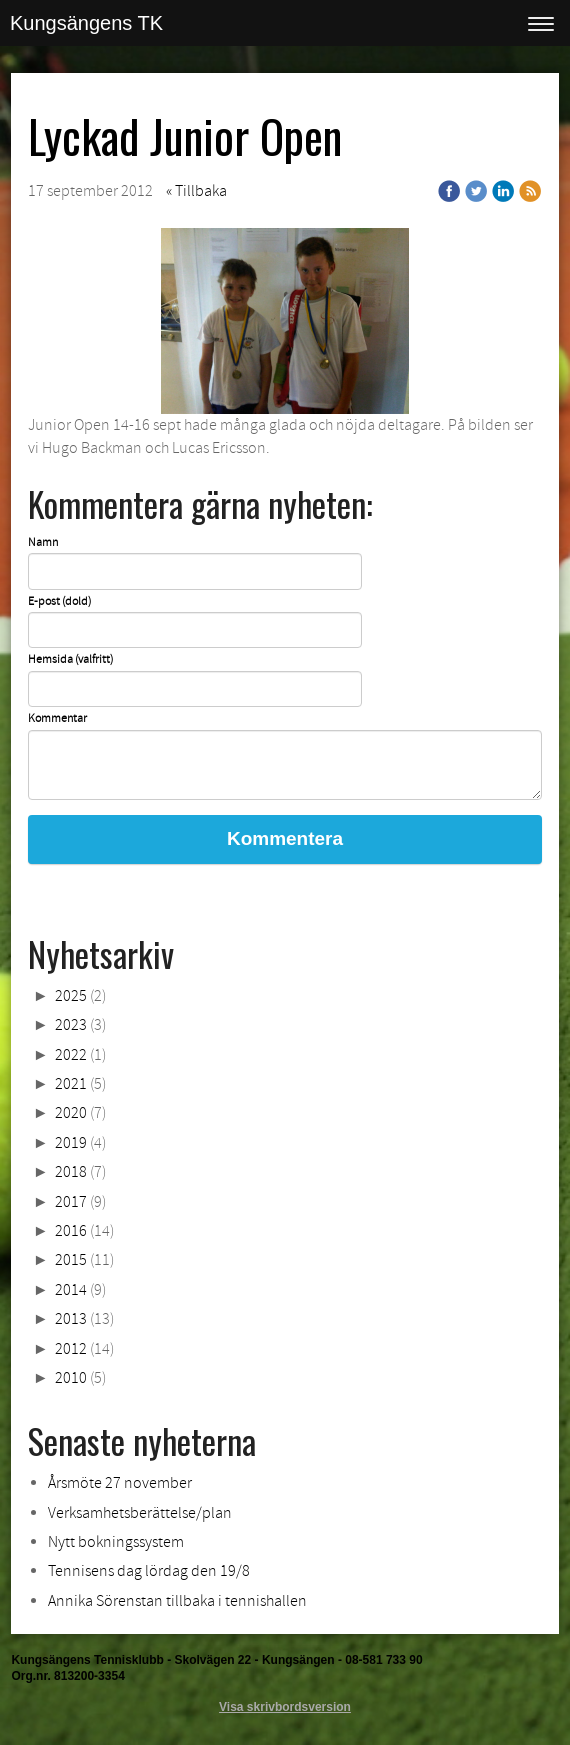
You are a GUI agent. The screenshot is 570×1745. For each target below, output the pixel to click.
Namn (43, 543)
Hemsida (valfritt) (70, 660)
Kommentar (57, 719)
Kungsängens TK (86, 23)
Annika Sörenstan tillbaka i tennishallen (177, 1601)
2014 (71, 1290)
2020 (71, 1113)
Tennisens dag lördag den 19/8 (149, 1571)
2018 (71, 1172)
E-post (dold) (59, 602)
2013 (71, 1319)
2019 (71, 1143)
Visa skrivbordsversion (285, 1707)
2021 (71, 1084)
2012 (71, 1349)
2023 (71, 1025)
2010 (71, 1378)
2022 (71, 1055)
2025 (71, 996)
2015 (71, 1260)
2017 (71, 1202)
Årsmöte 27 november (120, 1483)
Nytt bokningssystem (116, 1542)
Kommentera (285, 838)
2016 (71, 1231)
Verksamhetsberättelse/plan (140, 1513)
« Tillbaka (196, 191)
